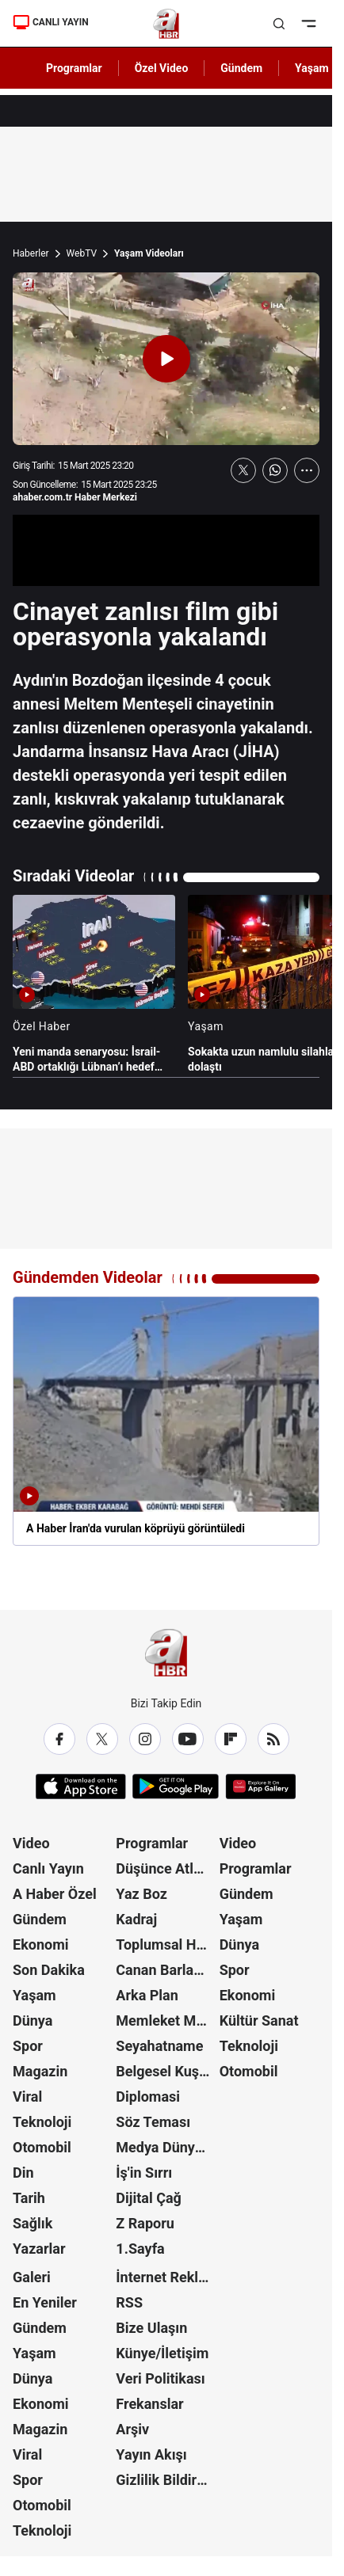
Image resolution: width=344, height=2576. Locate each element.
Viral (27, 2096)
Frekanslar (149, 2403)
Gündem (40, 1919)
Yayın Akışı (151, 2454)
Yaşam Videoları (149, 253)
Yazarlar (39, 2248)
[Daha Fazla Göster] (306, 470)
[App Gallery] (260, 1786)
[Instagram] (145, 1739)
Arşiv (132, 2429)
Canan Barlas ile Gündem (166, 1969)
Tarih (29, 2198)
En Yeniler (45, 2302)
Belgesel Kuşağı (166, 2071)
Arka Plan (147, 1995)
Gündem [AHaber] (241, 68)
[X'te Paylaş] (243, 470)
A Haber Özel (55, 1893)
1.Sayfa (140, 2248)
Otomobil (42, 2147)
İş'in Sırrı (144, 2172)
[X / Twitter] (102, 1739)
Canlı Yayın (48, 1868)
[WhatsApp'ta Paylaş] (275, 470)
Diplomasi (148, 2096)
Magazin (40, 2071)
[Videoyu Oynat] (166, 358)
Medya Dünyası (164, 2147)
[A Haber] (166, 24)
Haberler (31, 253)
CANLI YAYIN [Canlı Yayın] (51, 22)
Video (31, 1843)
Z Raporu (145, 2223)
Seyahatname (159, 2046)
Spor (28, 2046)
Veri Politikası (160, 2378)
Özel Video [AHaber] (162, 68)
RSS (129, 2302)
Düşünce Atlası (164, 1868)
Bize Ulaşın (151, 2327)
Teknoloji (42, 2122)
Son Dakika (49, 1969)
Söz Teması (153, 2122)
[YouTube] (188, 1739)
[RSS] (273, 1739)
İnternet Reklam (166, 2277)
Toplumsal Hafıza (166, 1944)
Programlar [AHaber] (74, 68)
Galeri (32, 2277)
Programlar (152, 1843)
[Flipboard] (231, 1739)
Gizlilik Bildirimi (166, 2479)
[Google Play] (175, 1786)
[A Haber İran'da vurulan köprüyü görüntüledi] (166, 1421)
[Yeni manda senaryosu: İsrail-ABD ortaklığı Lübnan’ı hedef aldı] (94, 984)
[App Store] (81, 1786)
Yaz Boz (141, 1893)
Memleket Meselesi (166, 2020)
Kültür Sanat (259, 2020)
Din (23, 2172)
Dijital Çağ (149, 2198)
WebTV (82, 253)
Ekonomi (41, 1944)
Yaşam (34, 1995)
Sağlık (32, 2223)
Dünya (32, 2020)
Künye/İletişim (162, 2353)
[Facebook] (59, 1739)
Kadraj (136, 1919)
